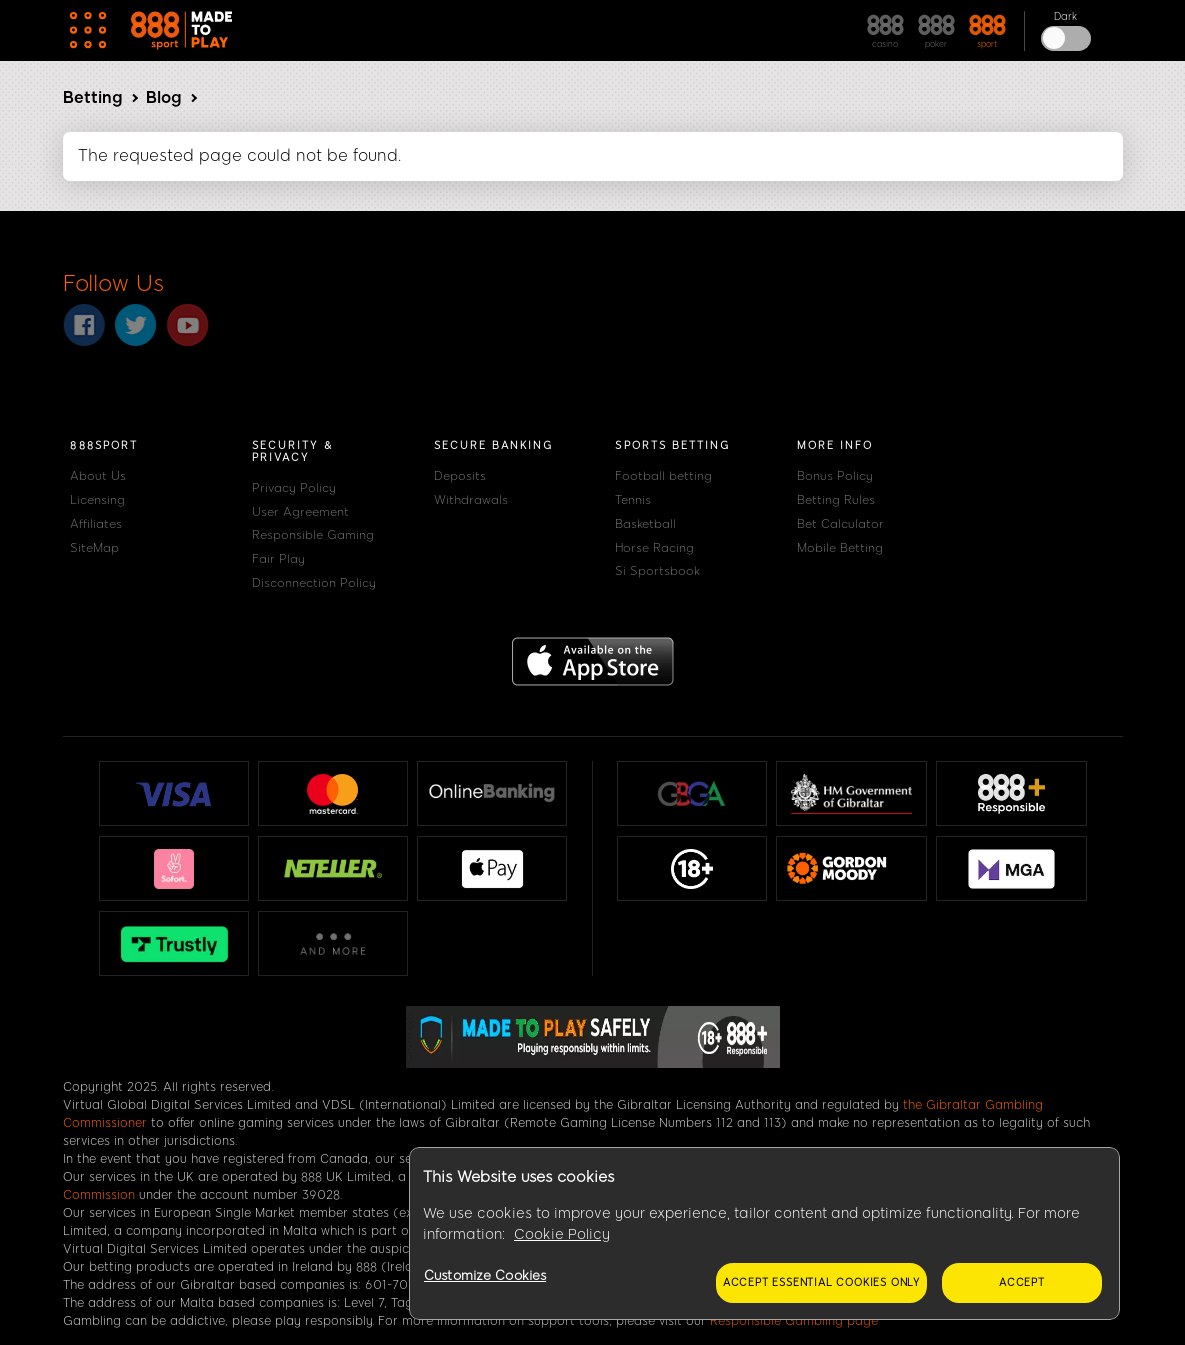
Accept (1022, 1282)
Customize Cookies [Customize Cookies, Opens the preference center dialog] (485, 1275)
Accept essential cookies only (821, 1282)
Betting (92, 97)
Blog (163, 97)
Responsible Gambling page (794, 1321)
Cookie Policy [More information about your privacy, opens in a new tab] (562, 1234)
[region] (764, 1234)
